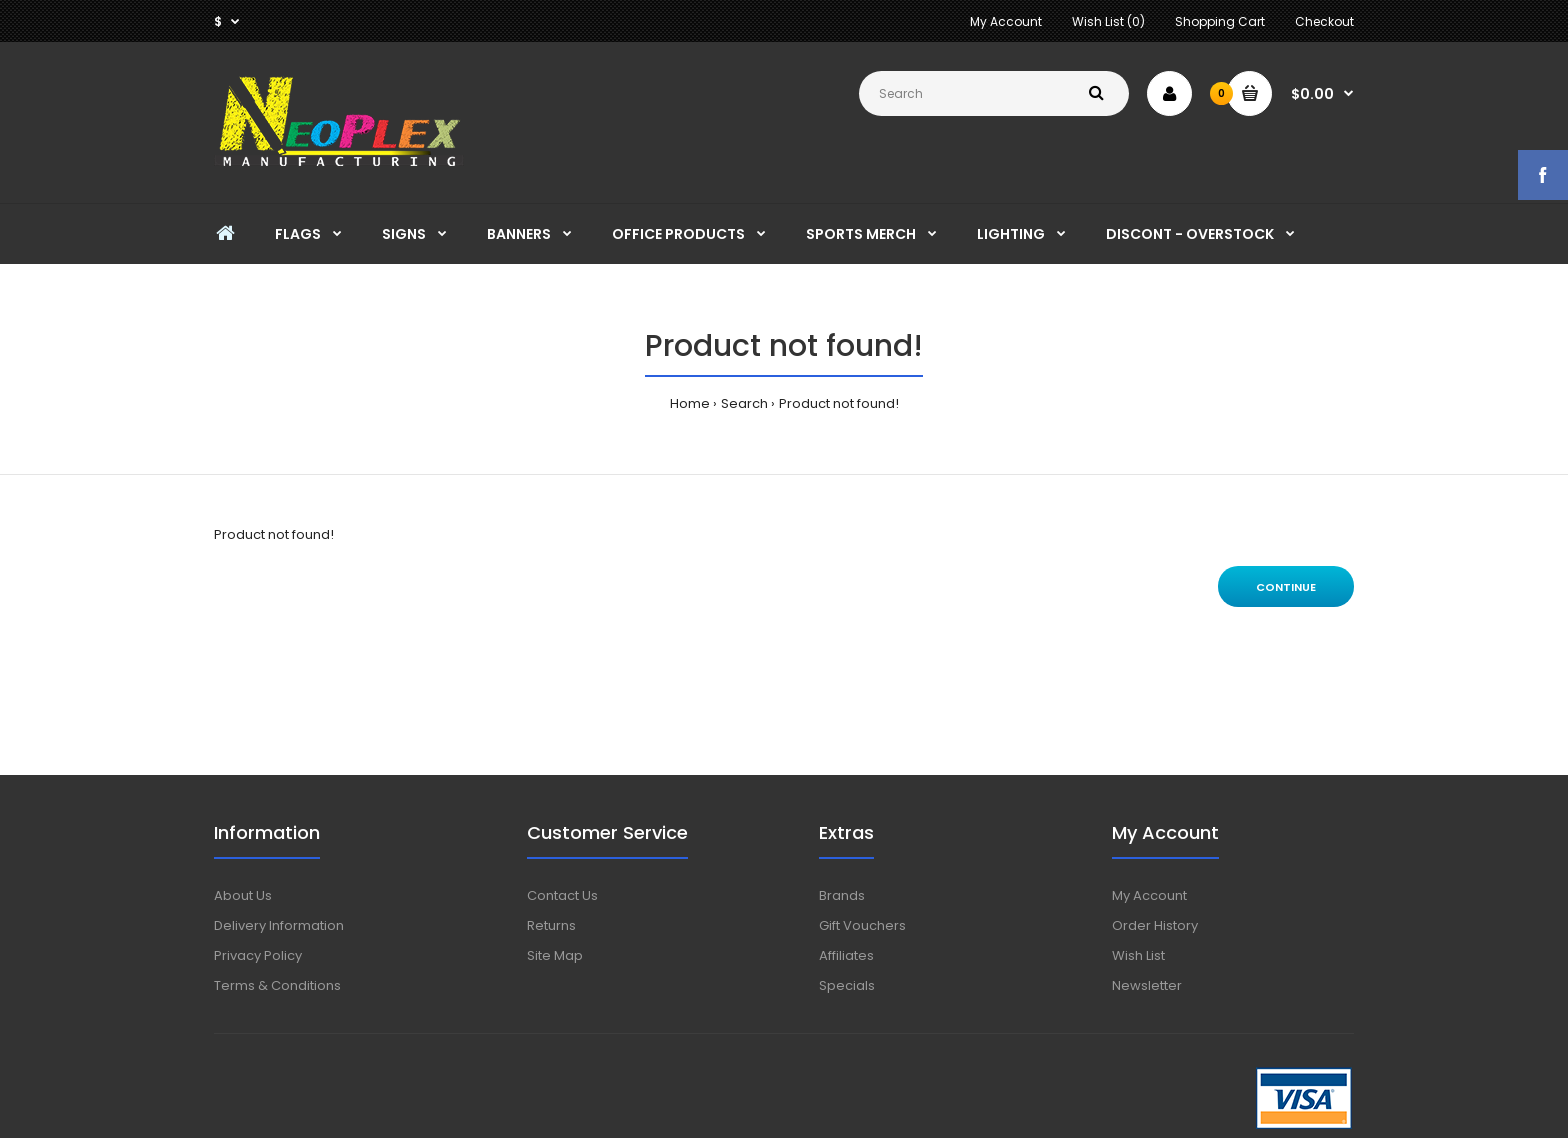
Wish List (1138, 955)
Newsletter (1147, 985)
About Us (243, 895)
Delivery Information (279, 925)
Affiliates (846, 955)
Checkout (1324, 21)
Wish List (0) (1108, 21)
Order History (1155, 925)
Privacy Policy (258, 955)
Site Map (555, 955)
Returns (551, 925)
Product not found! (839, 403)
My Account (1006, 21)
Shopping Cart (1220, 21)
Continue (1286, 587)
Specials (847, 985)
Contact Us (562, 895)
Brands (842, 895)
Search (744, 403)
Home (690, 403)
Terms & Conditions (277, 985)
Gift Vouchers (862, 925)
